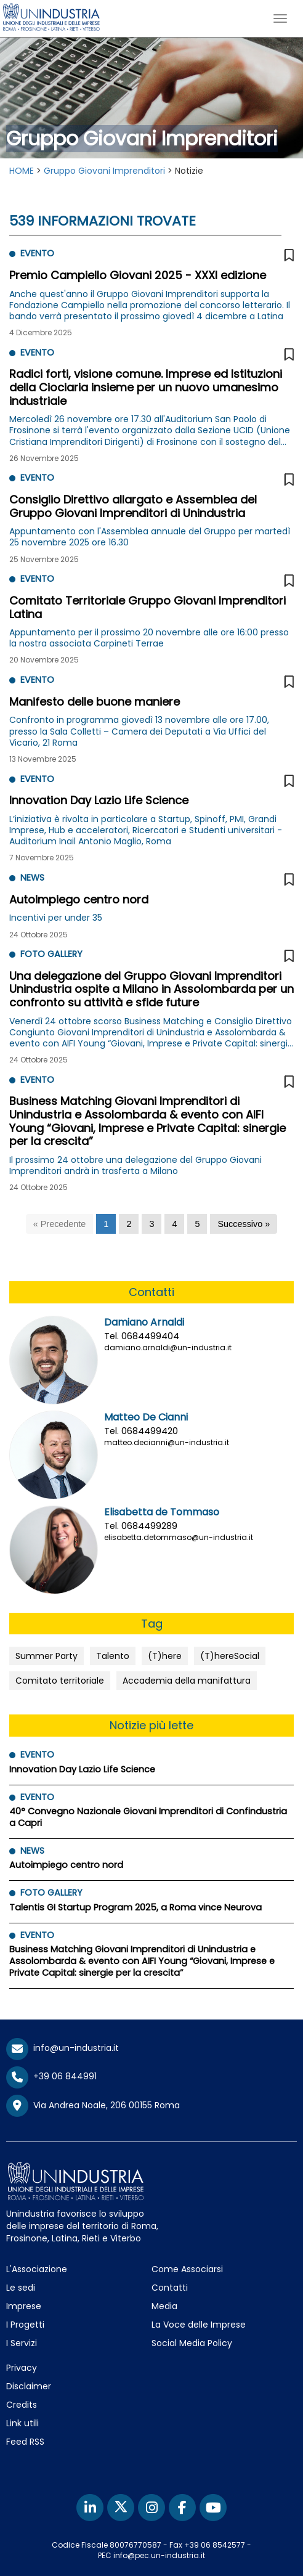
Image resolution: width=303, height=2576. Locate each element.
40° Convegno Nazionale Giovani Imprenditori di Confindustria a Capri (148, 1817)
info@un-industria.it (62, 2048)
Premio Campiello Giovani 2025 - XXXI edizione (137, 275)
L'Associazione (36, 2269)
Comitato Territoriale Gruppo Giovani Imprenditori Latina (147, 607)
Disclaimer (28, 2386)
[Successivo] (243, 1224)
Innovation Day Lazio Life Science (98, 800)
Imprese (23, 2306)
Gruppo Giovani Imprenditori (104, 171)
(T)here (165, 1656)
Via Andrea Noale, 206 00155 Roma (93, 2106)
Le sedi (20, 2287)
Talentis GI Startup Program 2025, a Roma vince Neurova (135, 1907)
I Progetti (25, 2324)
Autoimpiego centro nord (78, 899)
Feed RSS (25, 2441)
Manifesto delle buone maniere (94, 701)
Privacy (21, 2368)
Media (164, 2306)
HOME (21, 171)
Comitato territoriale (59, 1680)
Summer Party (46, 1656)
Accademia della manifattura (187, 1680)
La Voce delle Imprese (199, 2324)
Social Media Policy (192, 2343)
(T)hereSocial (229, 1656)
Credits (21, 2405)
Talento (112, 1656)
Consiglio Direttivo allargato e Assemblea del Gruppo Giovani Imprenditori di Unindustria (133, 506)
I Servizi (21, 2343)
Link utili (22, 2423)
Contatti (170, 2287)
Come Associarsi (187, 2269)
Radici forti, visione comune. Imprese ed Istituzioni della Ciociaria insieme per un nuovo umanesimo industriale (145, 387)
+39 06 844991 (51, 2076)
